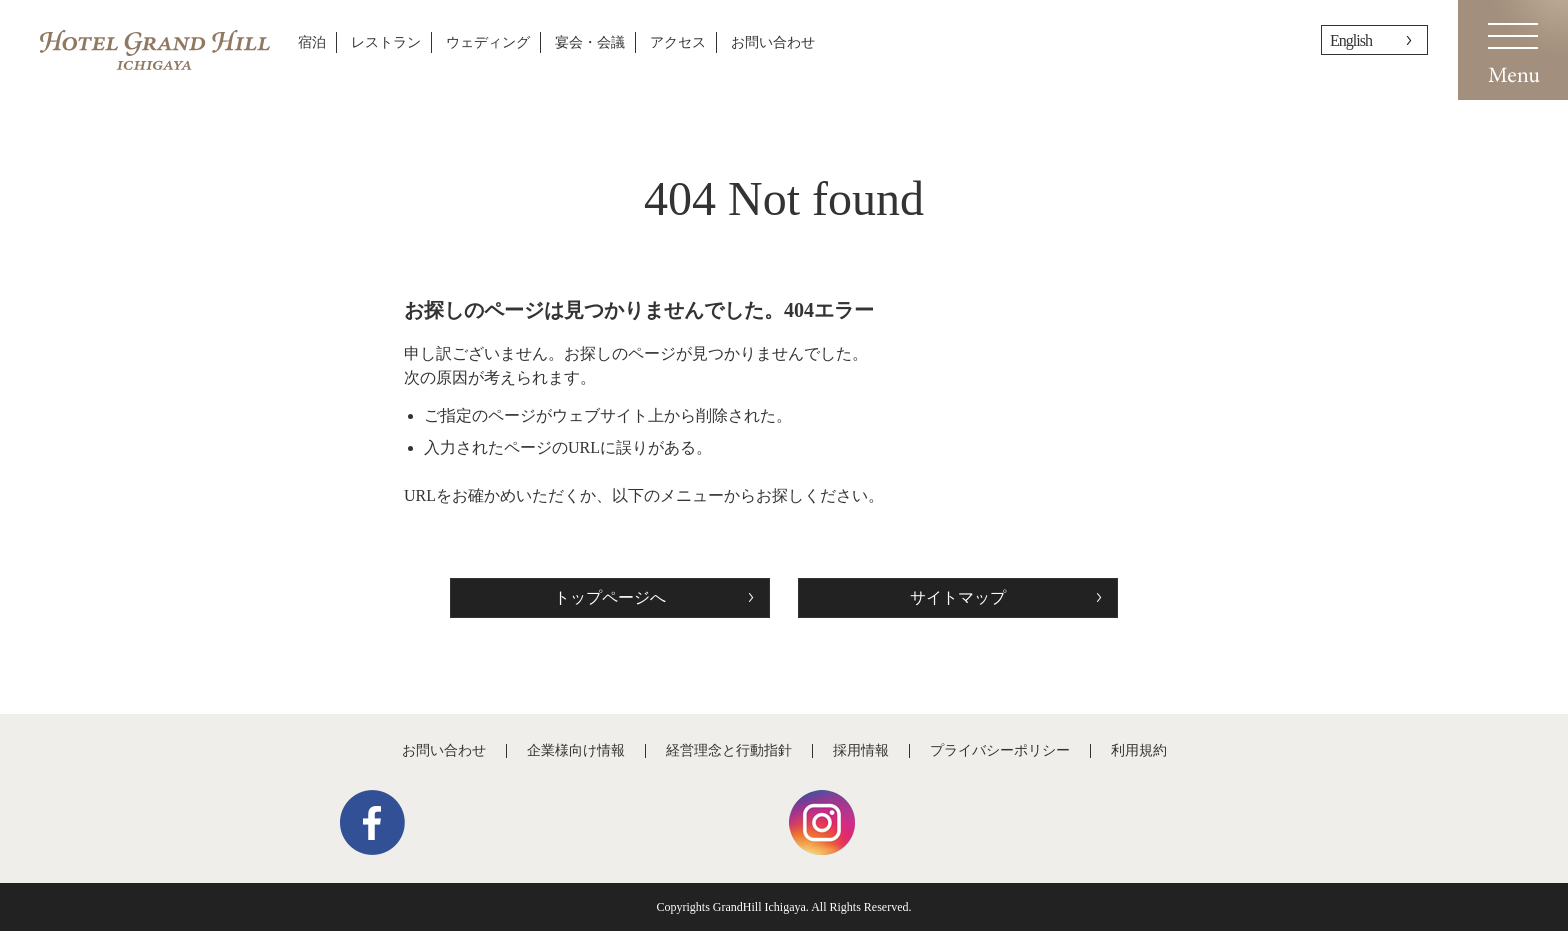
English (1351, 40)
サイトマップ (958, 597)
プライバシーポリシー (1000, 750)
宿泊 (312, 42)
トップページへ (610, 597)
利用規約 (1139, 750)
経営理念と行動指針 (729, 750)
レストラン (386, 42)
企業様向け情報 (576, 750)
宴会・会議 (590, 42)
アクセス (678, 42)
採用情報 (861, 750)
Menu (1513, 50)
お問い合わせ (773, 42)
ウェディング (488, 42)
